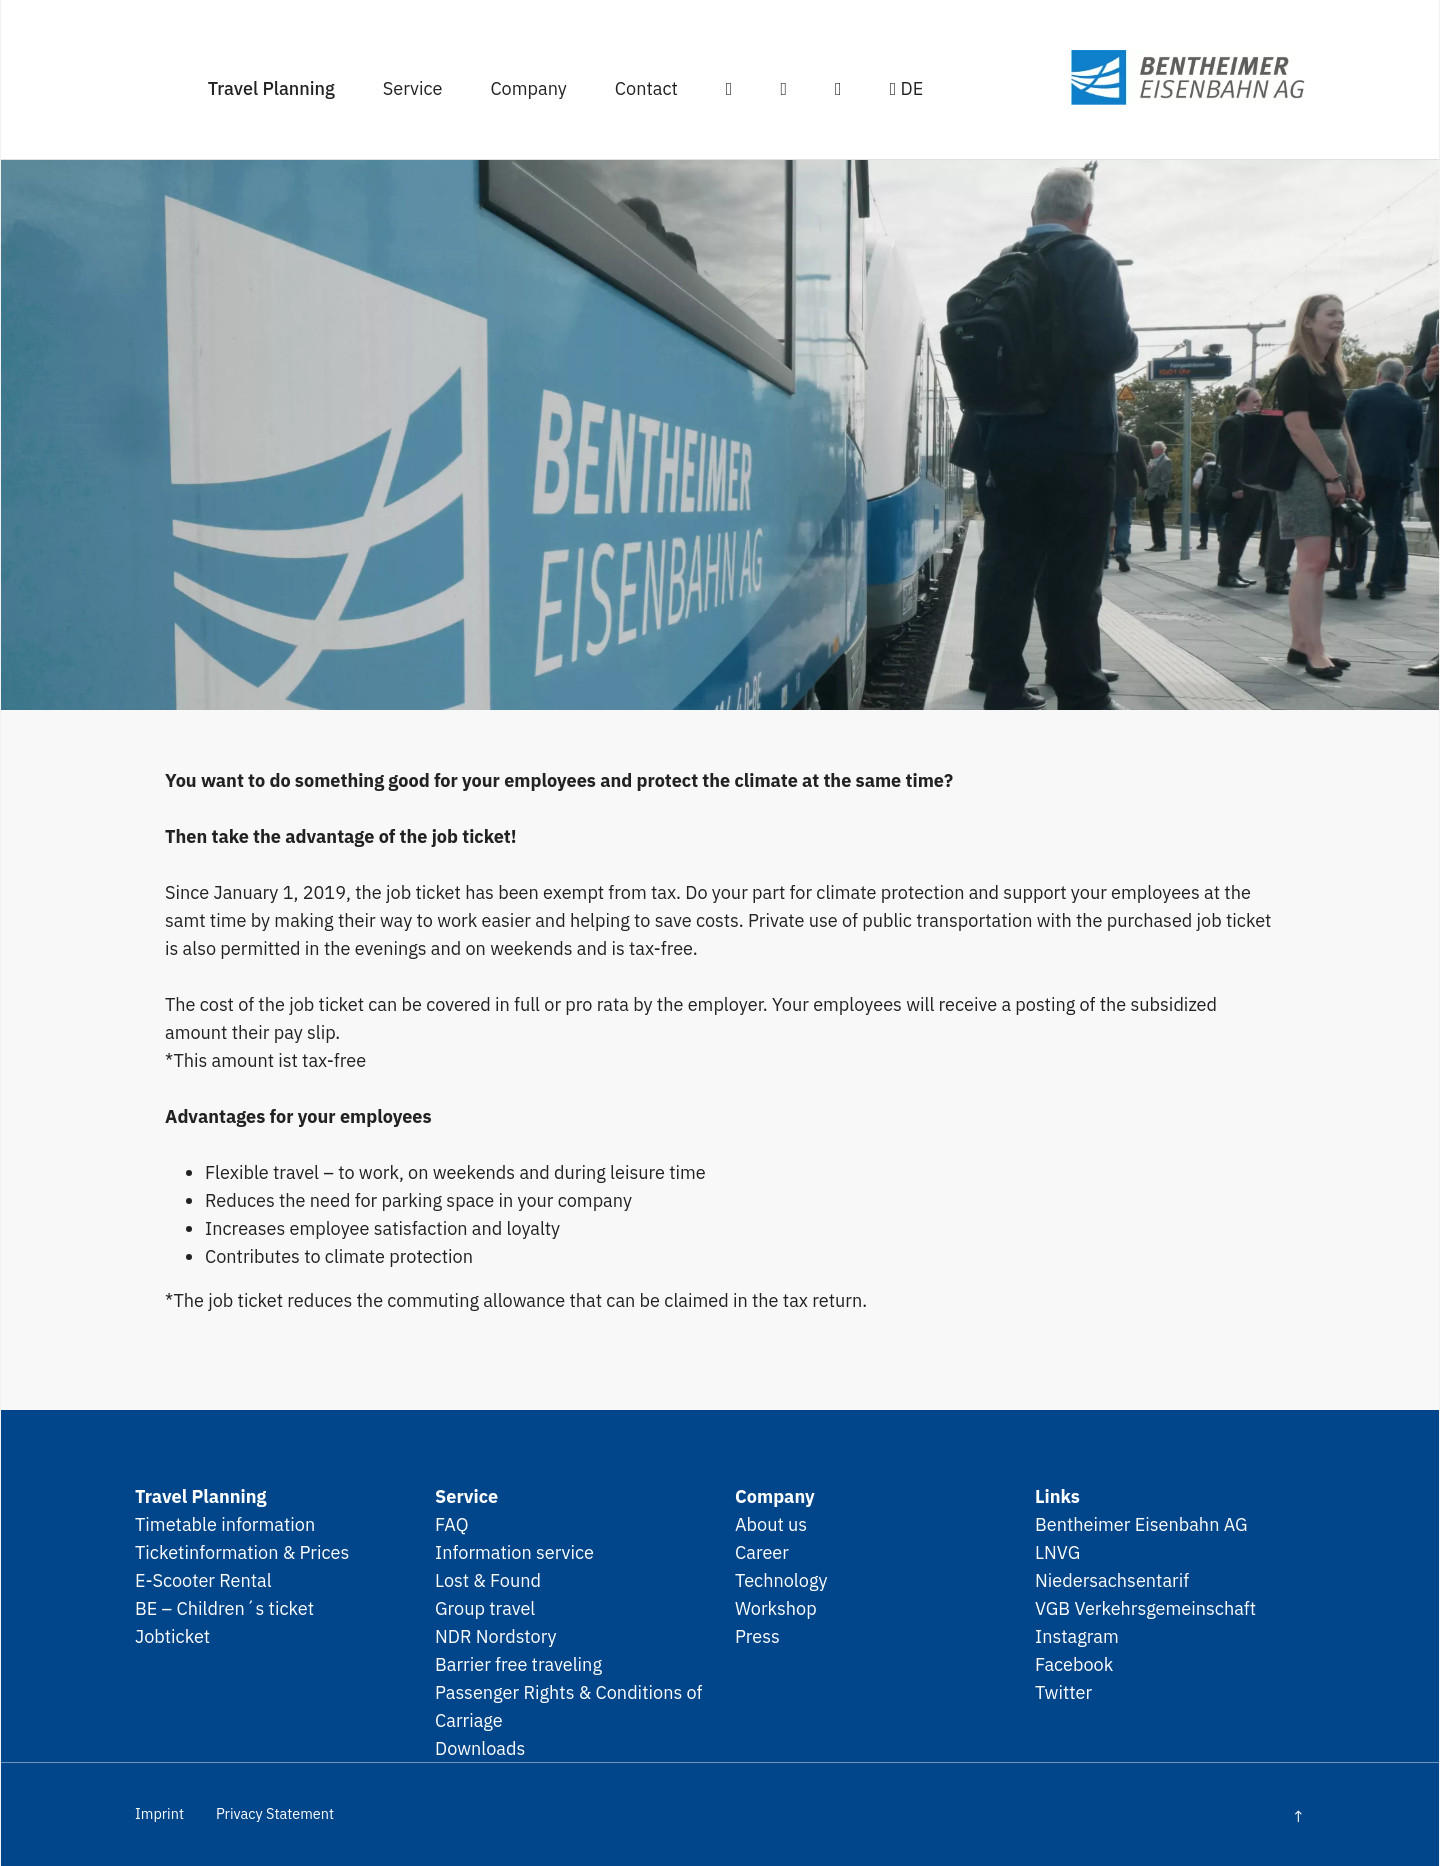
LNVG (1057, 1552)
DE (907, 88)
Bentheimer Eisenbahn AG (1141, 1524)
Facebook (1074, 1664)
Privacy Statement (275, 1813)
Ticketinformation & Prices (242, 1552)
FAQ (451, 1524)
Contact (646, 88)
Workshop (776, 1608)
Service (413, 88)
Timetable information (225, 1524)
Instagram (1077, 1636)
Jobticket (172, 1636)
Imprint (159, 1813)
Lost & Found (488, 1580)
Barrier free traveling (518, 1664)
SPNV (1150, 77)
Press (757, 1636)
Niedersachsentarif (1112, 1580)
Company (528, 88)
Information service (514, 1552)
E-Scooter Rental (203, 1580)
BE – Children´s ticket (224, 1608)
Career (762, 1552)
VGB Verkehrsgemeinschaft (1145, 1608)
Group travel (485, 1608)
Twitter (1063, 1692)
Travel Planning (271, 88)
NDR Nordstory (496, 1636)
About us (771, 1524)
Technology (781, 1580)
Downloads (480, 1748)
